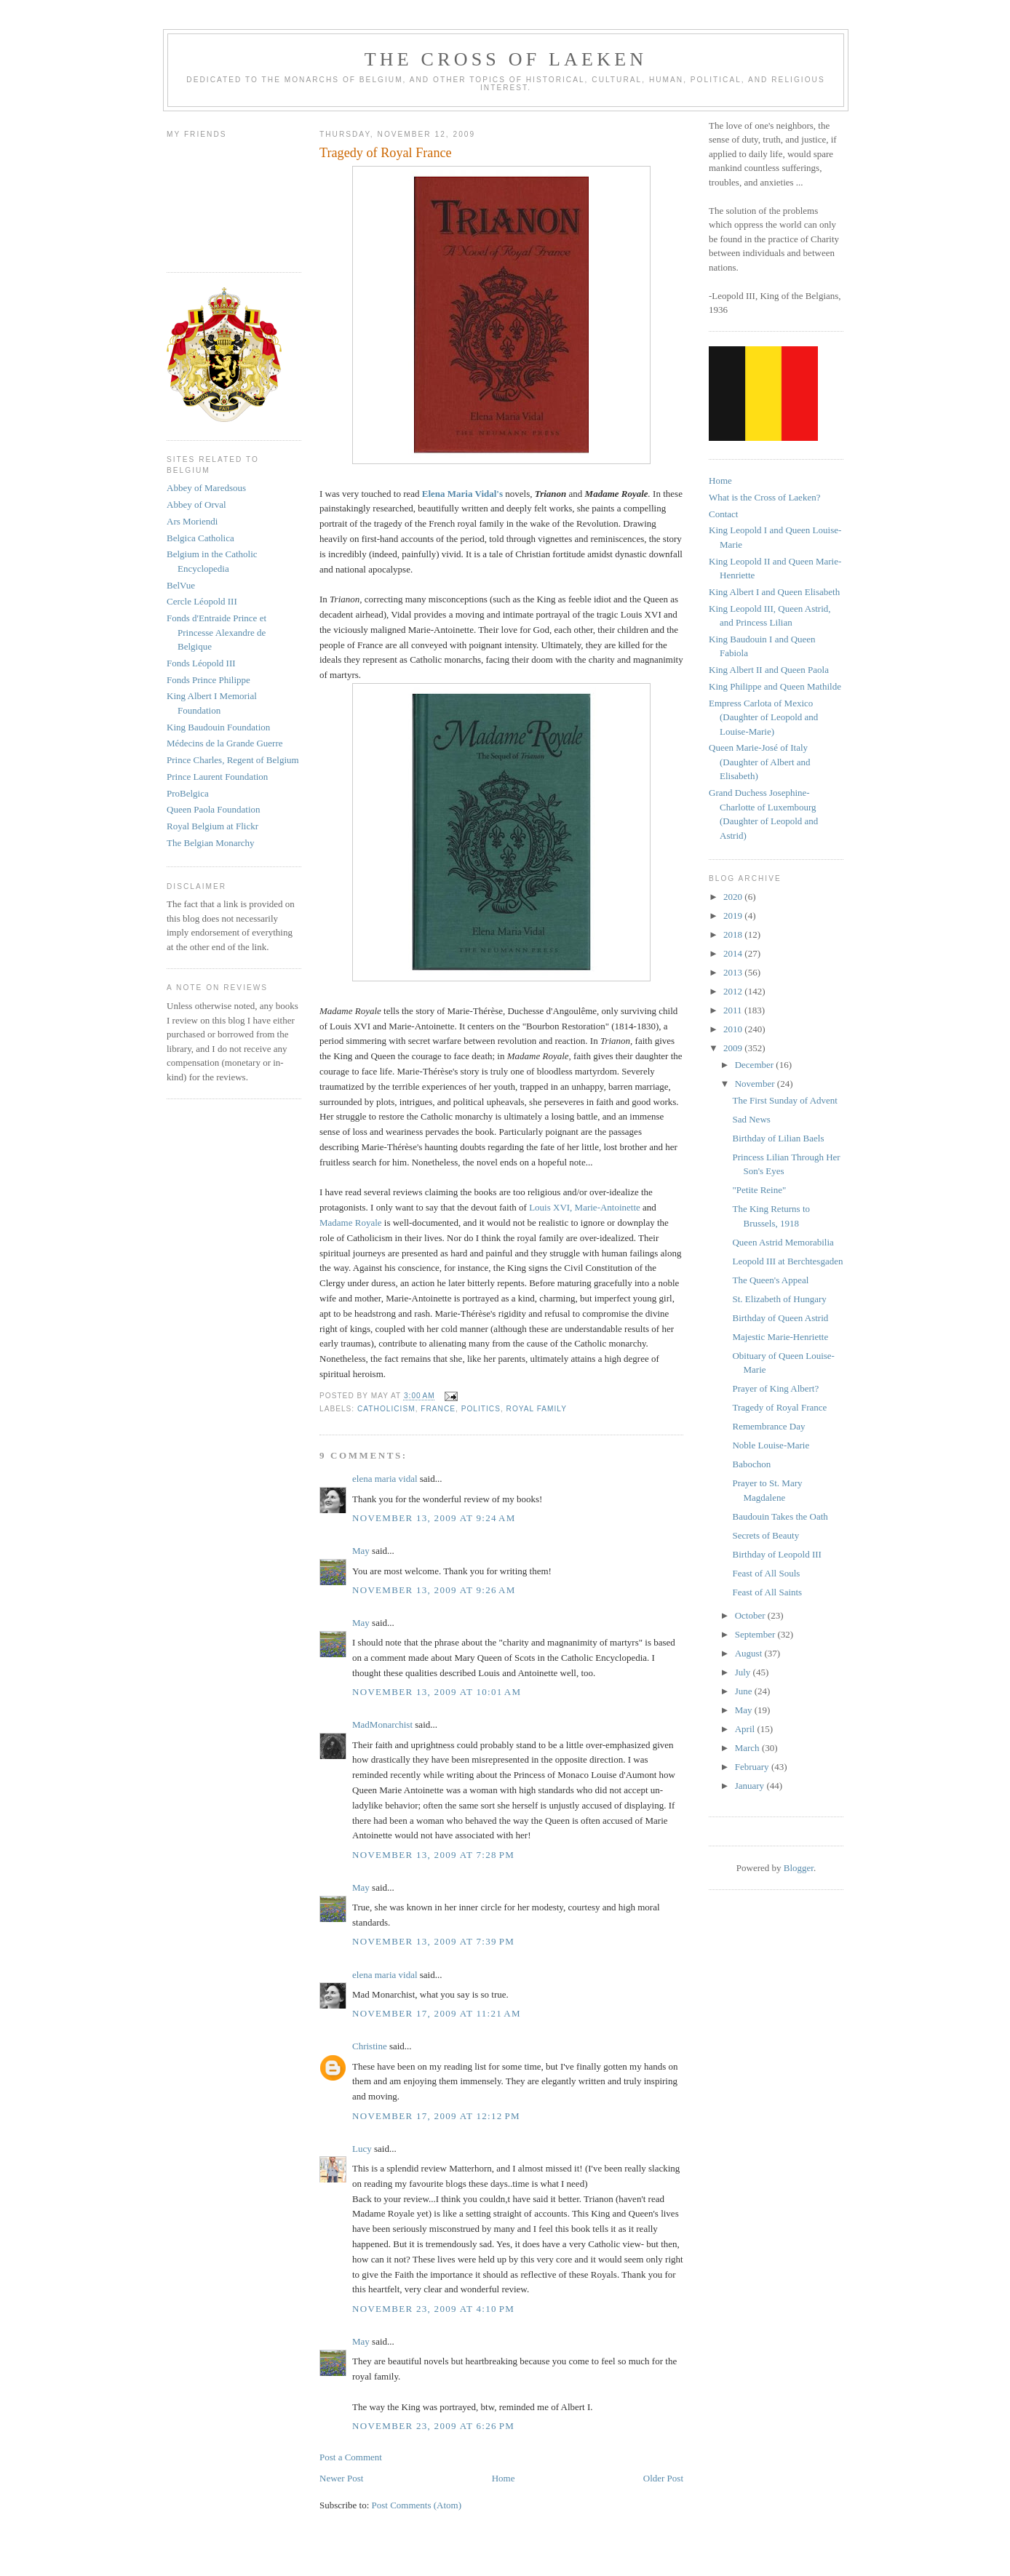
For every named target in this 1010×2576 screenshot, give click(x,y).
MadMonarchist (382, 1724)
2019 (733, 915)
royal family (536, 1409)
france (438, 1409)
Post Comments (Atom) (417, 2505)
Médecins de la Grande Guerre (225, 743)
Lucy (363, 2148)
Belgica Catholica (200, 538)
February (753, 1766)
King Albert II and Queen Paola (769, 669)
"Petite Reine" (759, 1189)
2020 (733, 896)
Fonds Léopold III (201, 663)
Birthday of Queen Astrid (780, 1317)
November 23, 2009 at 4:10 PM (433, 2308)
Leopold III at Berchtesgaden (787, 1261)
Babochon (751, 1464)
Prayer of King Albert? (775, 1388)
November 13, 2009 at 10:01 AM (436, 1691)
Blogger (799, 1867)
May (361, 1550)
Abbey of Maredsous (206, 487)
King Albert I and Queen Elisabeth (774, 591)
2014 (733, 953)
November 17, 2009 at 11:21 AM (436, 2013)
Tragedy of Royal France (779, 1407)
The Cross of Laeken (506, 59)
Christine (369, 2046)
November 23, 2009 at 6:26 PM (433, 2425)
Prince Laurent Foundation (217, 776)
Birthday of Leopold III (776, 1554)
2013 (733, 972)
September (756, 1634)
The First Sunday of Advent (784, 1100)
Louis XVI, (550, 1207)
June (745, 1691)
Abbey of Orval (196, 504)
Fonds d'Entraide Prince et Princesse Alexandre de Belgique (216, 632)
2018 (733, 934)
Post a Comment (350, 2457)
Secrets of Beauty (765, 1535)
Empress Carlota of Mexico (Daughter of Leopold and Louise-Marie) (763, 717)
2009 (733, 1047)
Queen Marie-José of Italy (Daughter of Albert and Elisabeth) (760, 761)
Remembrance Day (768, 1426)
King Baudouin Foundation (218, 727)
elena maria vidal (385, 1478)
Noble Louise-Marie (770, 1445)
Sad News (751, 1119)
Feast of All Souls (766, 1573)
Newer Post (341, 2478)
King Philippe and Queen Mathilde (775, 686)
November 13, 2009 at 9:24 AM (434, 1517)
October (751, 1615)
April (746, 1728)
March (748, 1747)
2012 (733, 991)
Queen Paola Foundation (214, 809)
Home (503, 2478)
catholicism (386, 1409)
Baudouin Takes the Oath (779, 1516)
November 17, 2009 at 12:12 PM (436, 2115)
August (750, 1653)
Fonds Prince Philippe (208, 679)
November (756, 1083)
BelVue (181, 585)
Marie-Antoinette (607, 1207)
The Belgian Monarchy (211, 842)
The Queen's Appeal (770, 1280)
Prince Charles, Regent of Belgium (233, 759)
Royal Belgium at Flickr (212, 826)
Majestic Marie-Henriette (780, 1336)
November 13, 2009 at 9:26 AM (434, 1589)
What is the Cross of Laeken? (764, 497)
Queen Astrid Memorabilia (782, 1242)
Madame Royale (350, 1222)
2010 (733, 1029)
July (744, 1672)
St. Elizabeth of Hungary (779, 1298)
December (755, 1064)
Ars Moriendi (192, 521)
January (751, 1785)
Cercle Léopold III (202, 601)
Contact (723, 514)
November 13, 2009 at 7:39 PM (433, 1941)
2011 (733, 1010)
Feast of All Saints (767, 1592)
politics (481, 1409)
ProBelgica (188, 793)
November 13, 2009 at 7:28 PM (433, 1854)
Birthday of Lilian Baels (778, 1138)
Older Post (663, 2478)
